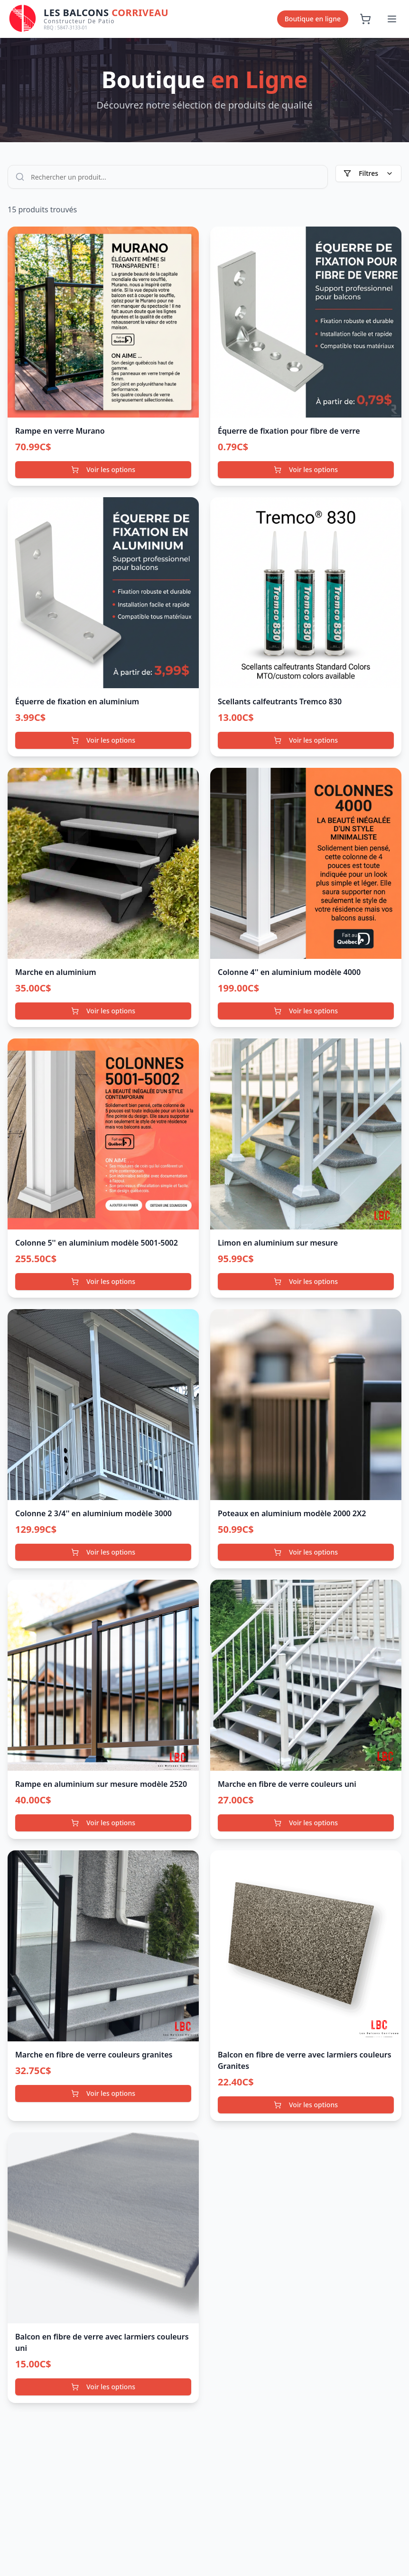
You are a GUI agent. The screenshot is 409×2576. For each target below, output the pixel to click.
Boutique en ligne (313, 18)
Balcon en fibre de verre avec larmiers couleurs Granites (304, 2060)
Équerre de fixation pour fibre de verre (289, 431)
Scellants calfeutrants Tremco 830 (280, 701)
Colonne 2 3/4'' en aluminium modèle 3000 (93, 1513)
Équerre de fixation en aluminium (77, 701)
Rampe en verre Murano (60, 431)
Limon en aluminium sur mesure (278, 1243)
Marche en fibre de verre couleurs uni (287, 1784)
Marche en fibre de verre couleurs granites (93, 2054)
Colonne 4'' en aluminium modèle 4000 (289, 972)
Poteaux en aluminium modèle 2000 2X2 (292, 1513)
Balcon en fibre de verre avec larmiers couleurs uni (102, 2342)
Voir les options (103, 469)
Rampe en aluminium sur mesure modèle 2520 (101, 1784)
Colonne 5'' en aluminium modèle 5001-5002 (96, 1243)
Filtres (368, 173)
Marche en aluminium (55, 972)
